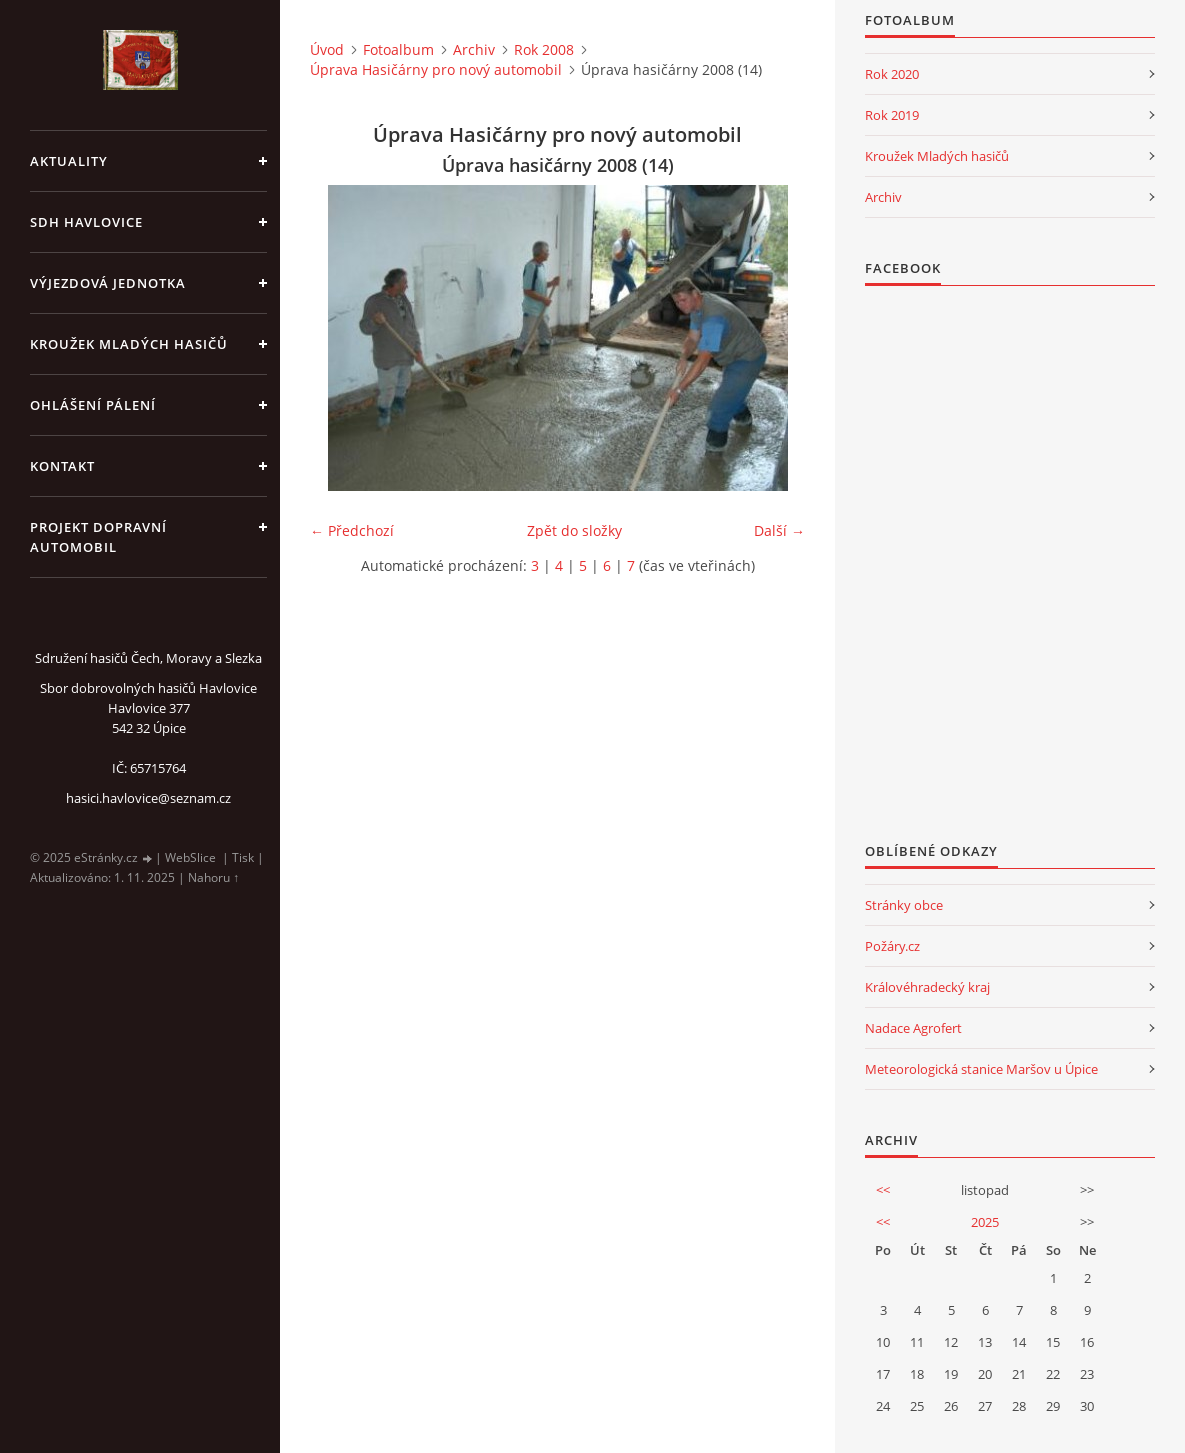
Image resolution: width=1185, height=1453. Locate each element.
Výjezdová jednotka (108, 283)
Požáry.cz (892, 946)
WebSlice (190, 857)
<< (883, 1190)
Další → (779, 530)
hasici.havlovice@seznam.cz (148, 798)
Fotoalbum (398, 49)
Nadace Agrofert (913, 1028)
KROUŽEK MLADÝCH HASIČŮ (129, 344)
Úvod (327, 49)
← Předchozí (352, 530)
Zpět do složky (574, 530)
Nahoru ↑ (213, 877)
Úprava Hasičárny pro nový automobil (436, 69)
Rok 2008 (544, 49)
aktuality (69, 161)
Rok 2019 (892, 115)
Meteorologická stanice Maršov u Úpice (981, 1069)
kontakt (62, 466)
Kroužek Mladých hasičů (937, 156)
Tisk (243, 857)
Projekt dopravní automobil (98, 537)
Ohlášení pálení (93, 405)
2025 (985, 1222)
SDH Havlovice (86, 222)
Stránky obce (904, 905)
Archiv (474, 49)
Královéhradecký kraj (927, 987)
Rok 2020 (892, 74)
